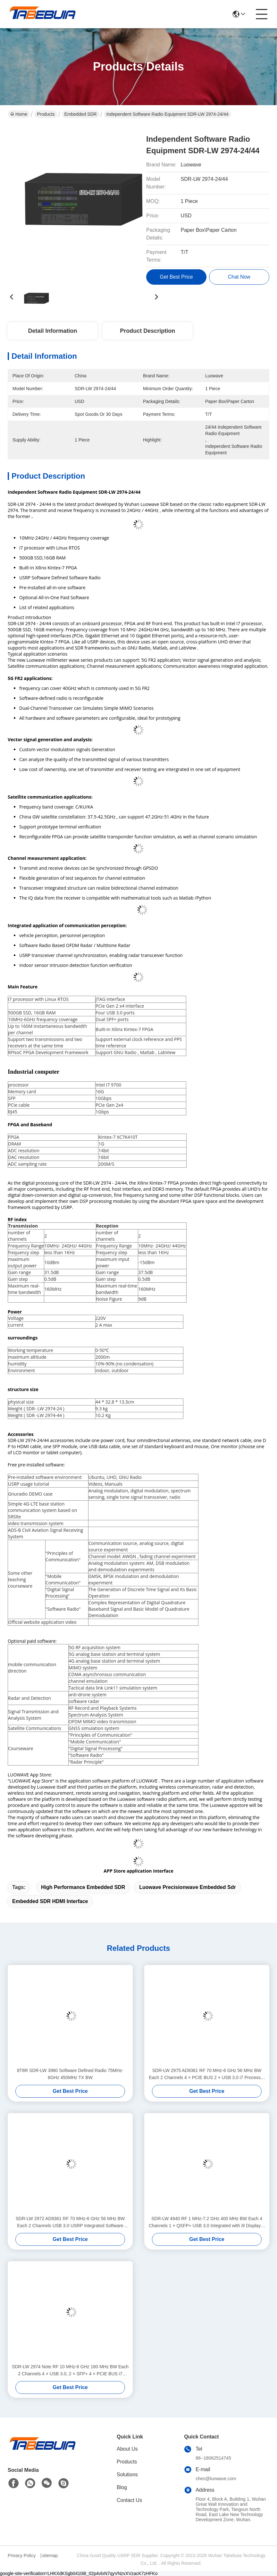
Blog (122, 2487)
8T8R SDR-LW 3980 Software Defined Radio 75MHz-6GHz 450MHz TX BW (70, 2074)
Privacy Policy (22, 2555)
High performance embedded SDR (83, 1887)
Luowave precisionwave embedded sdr (187, 1887)
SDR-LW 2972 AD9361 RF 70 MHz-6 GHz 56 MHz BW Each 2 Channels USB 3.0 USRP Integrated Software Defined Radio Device (70, 2222)
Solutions (127, 2474)
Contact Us (129, 2500)
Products (46, 114)
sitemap (50, 2555)
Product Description (147, 331)
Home (18, 114)
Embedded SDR (80, 114)
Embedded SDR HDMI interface (50, 1901)
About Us (127, 2449)
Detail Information (52, 331)
